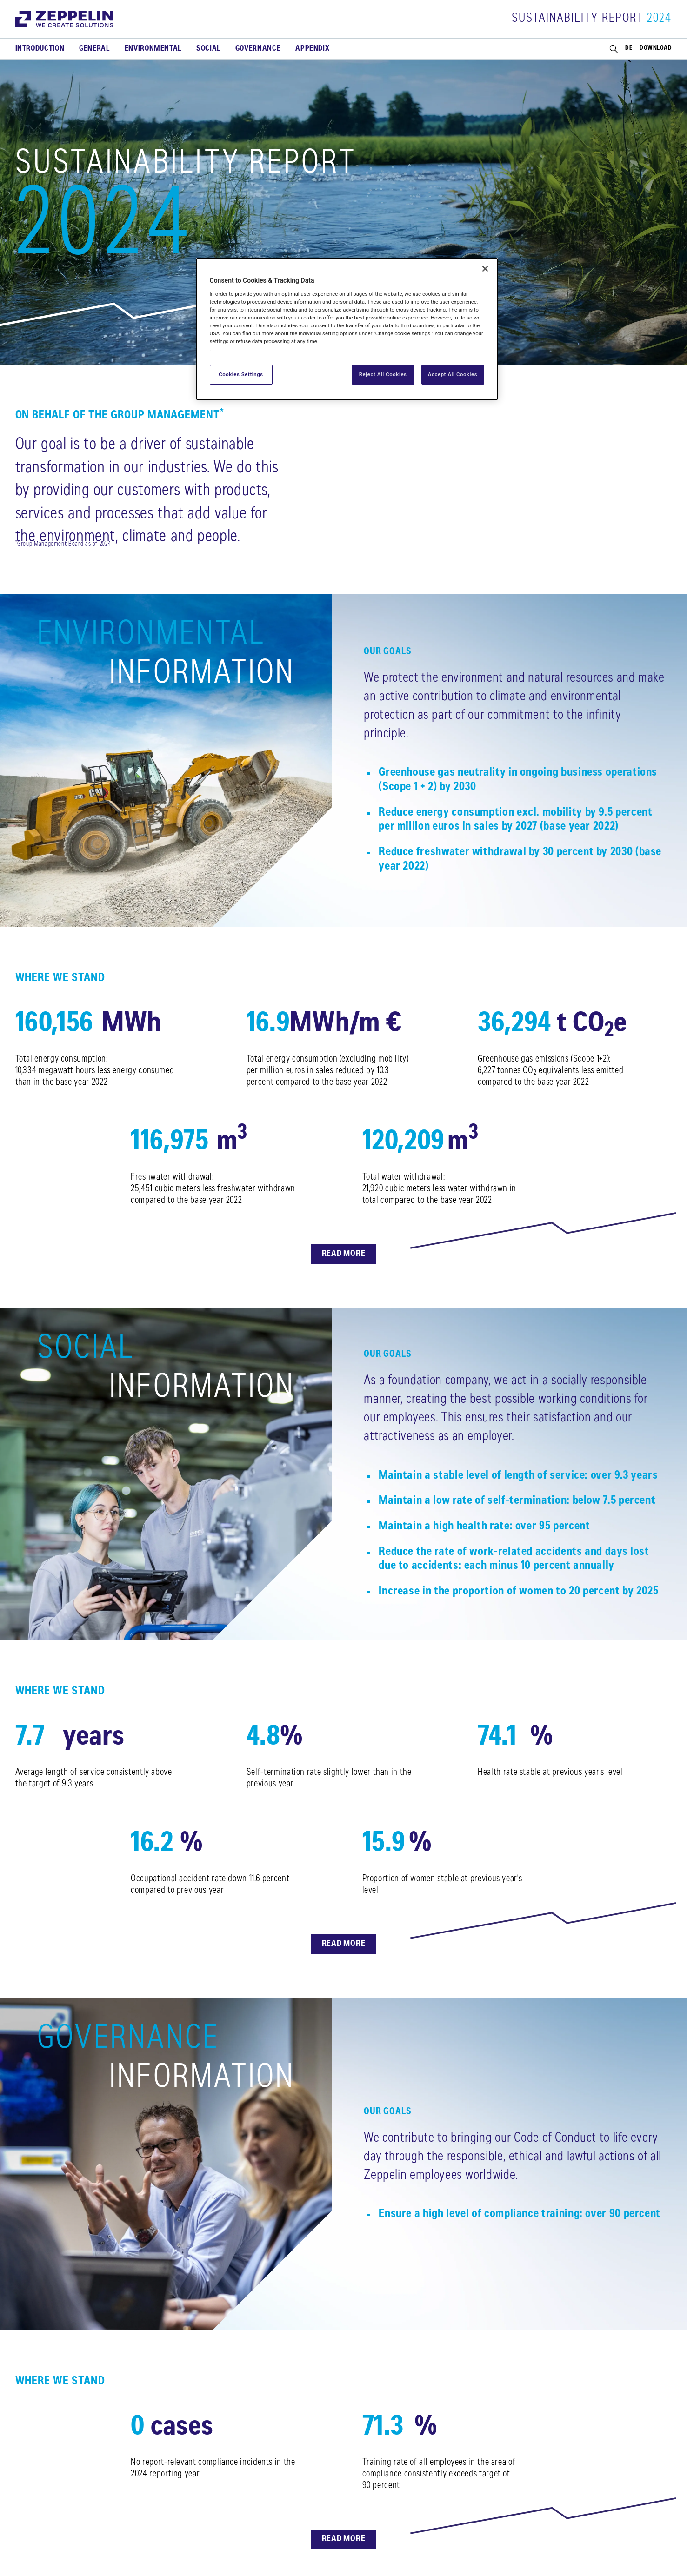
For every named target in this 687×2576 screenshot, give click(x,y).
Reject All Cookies (383, 374)
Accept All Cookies (452, 374)
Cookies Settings (241, 374)
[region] (347, 329)
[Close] (485, 269)
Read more (343, 1254)
